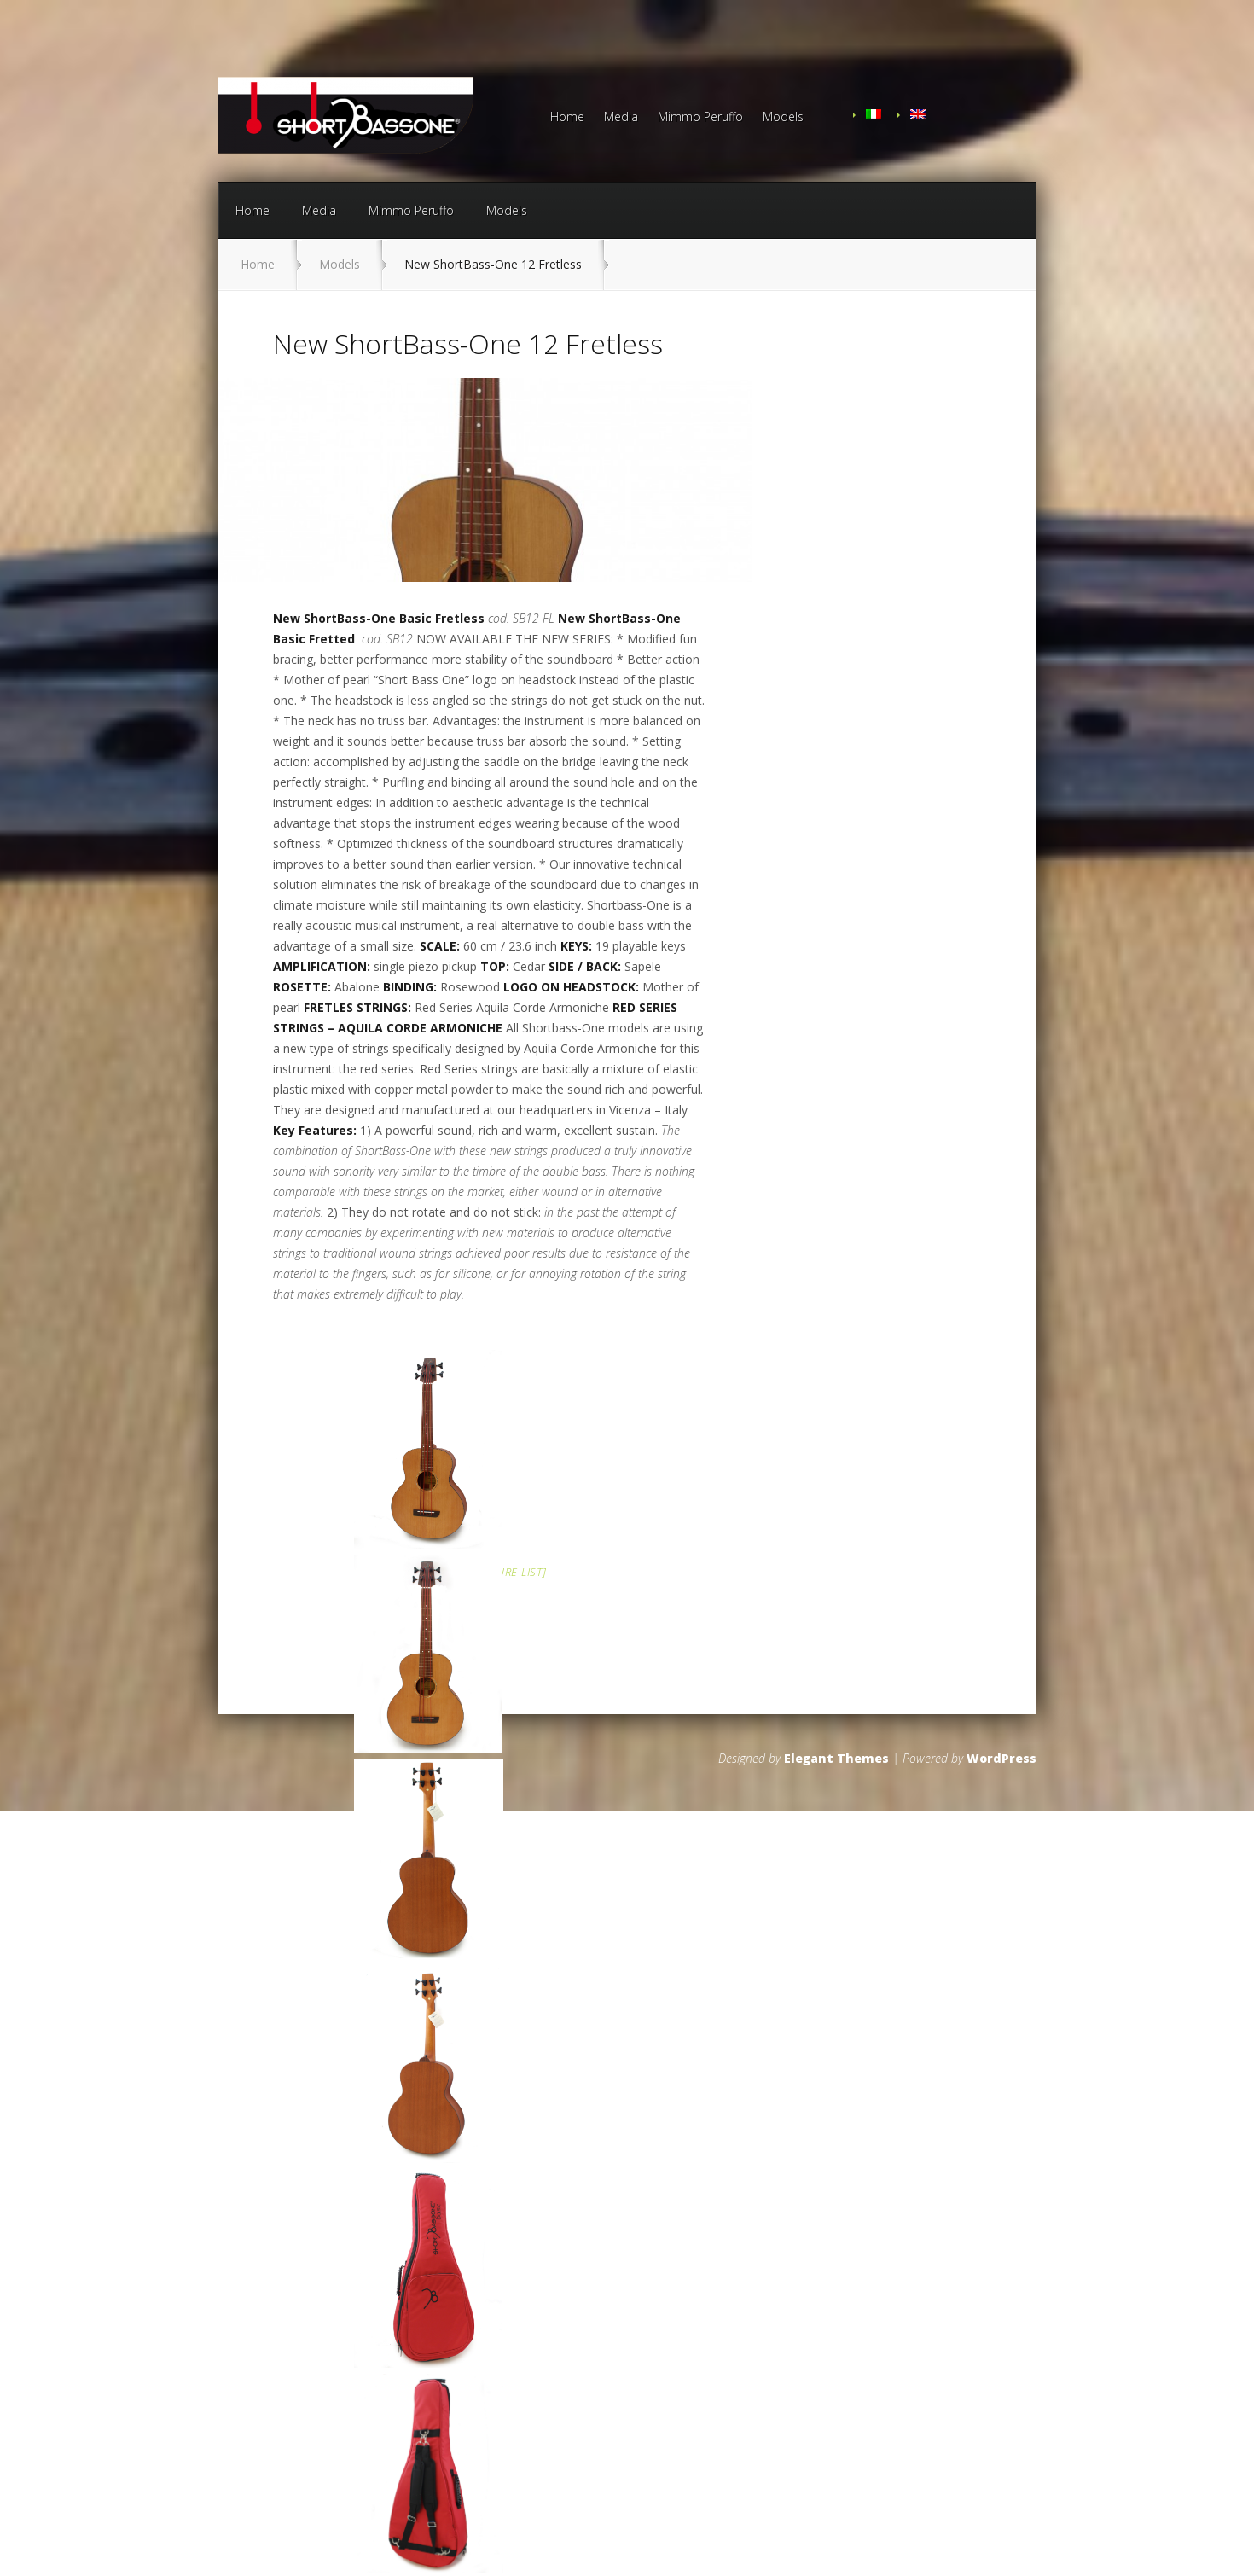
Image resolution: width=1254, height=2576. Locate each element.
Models (783, 118)
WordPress (1001, 1758)
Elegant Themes (836, 1758)
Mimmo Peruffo (700, 118)
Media (621, 118)
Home (567, 118)
